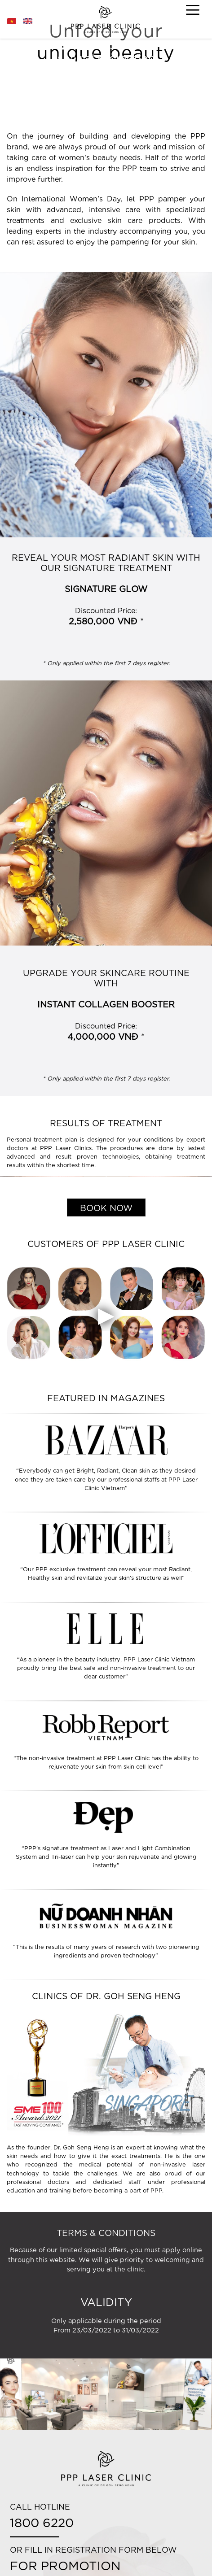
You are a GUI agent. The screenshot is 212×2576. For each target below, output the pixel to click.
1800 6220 (42, 2521)
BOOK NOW (106, 1207)
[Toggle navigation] (193, 9)
